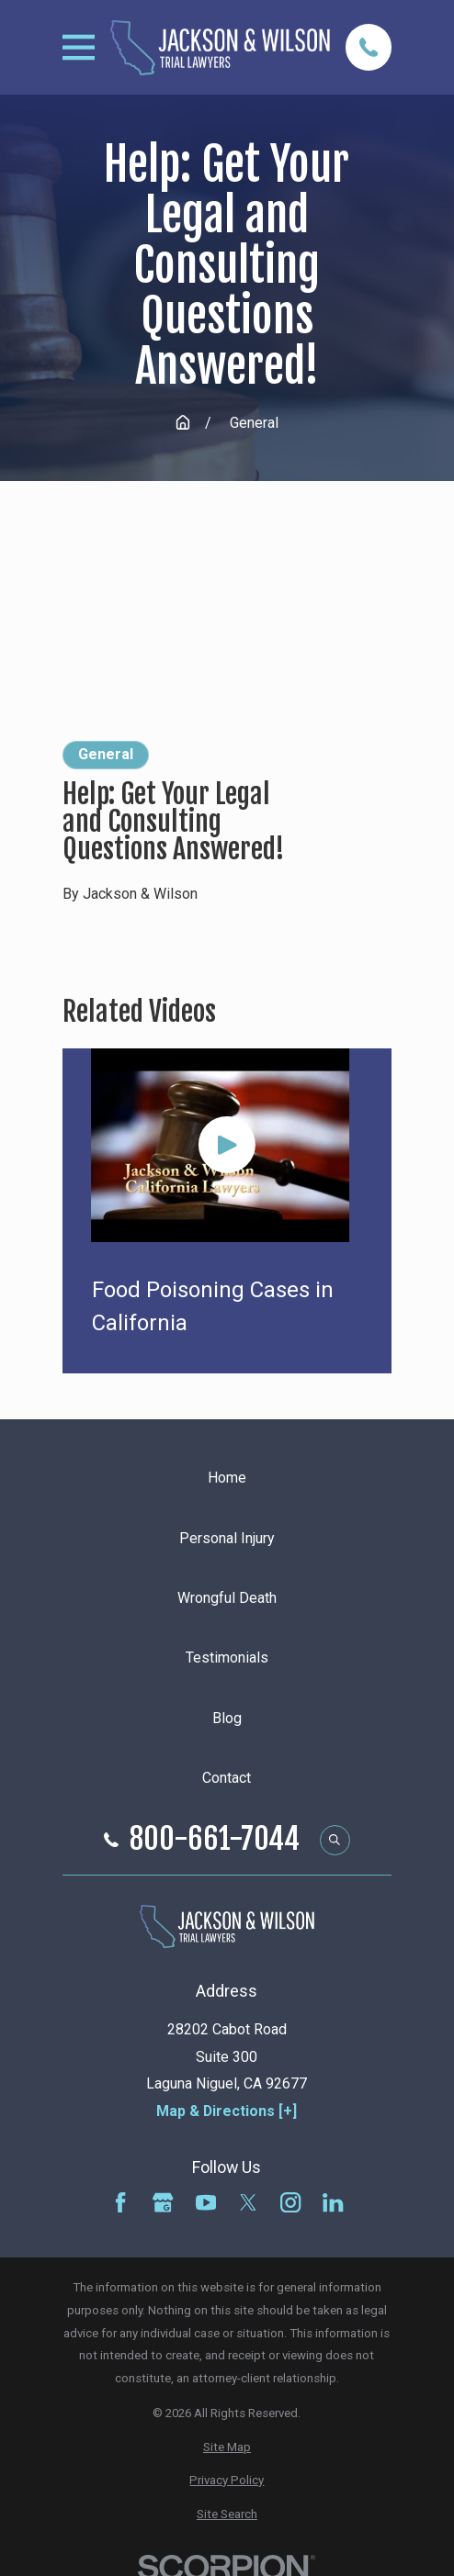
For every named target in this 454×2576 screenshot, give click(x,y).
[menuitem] (227, 2447)
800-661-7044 (215, 1839)
